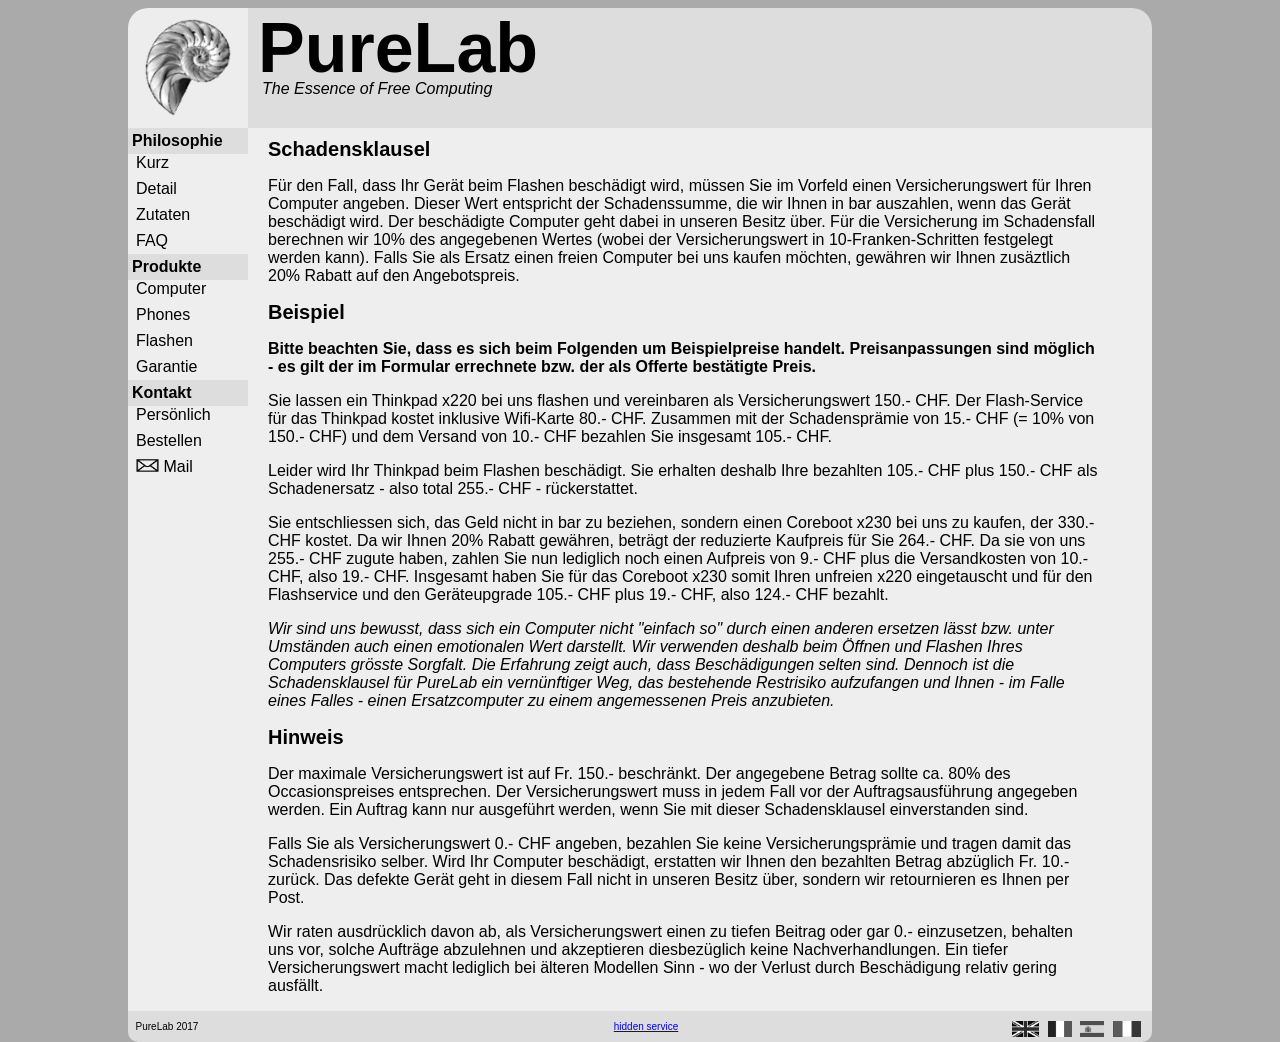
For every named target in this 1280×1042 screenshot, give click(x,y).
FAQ (152, 240)
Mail (164, 466)
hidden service (646, 1026)
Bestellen (169, 440)
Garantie (166, 366)
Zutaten (163, 214)
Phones (163, 314)
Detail (156, 188)
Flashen (164, 340)
